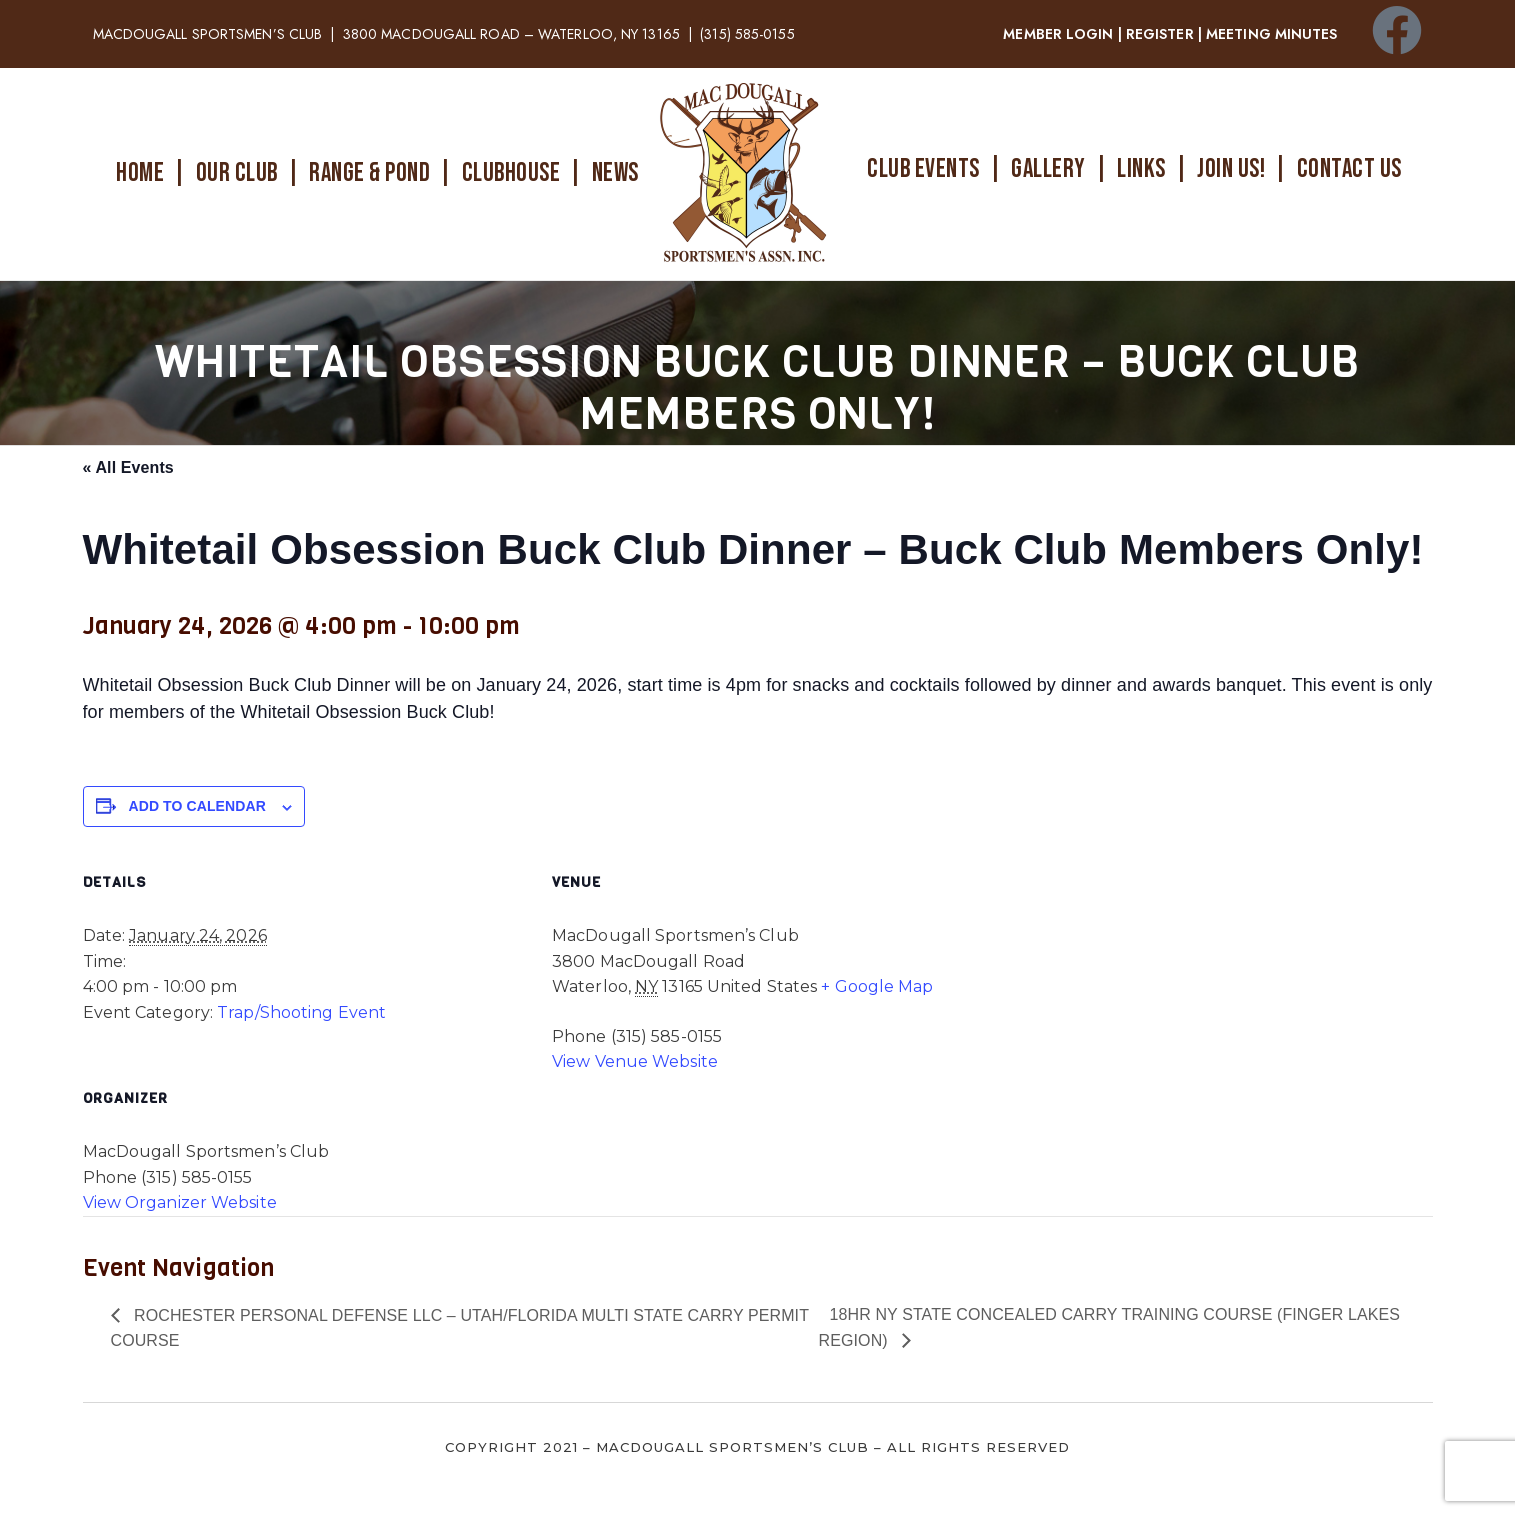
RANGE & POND (369, 173)
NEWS (615, 173)
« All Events (128, 467)
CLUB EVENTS (923, 169)
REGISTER (1160, 34)
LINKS (1141, 169)
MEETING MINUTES (1272, 34)
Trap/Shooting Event (301, 1012)
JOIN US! (1231, 169)
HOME (140, 173)
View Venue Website (635, 1061)
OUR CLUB (237, 173)
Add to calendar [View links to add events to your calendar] (197, 806)
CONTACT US (1349, 169)
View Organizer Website (180, 1202)
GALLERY (1048, 169)
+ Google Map (877, 986)
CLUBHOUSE (511, 173)
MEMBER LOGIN (1058, 34)
